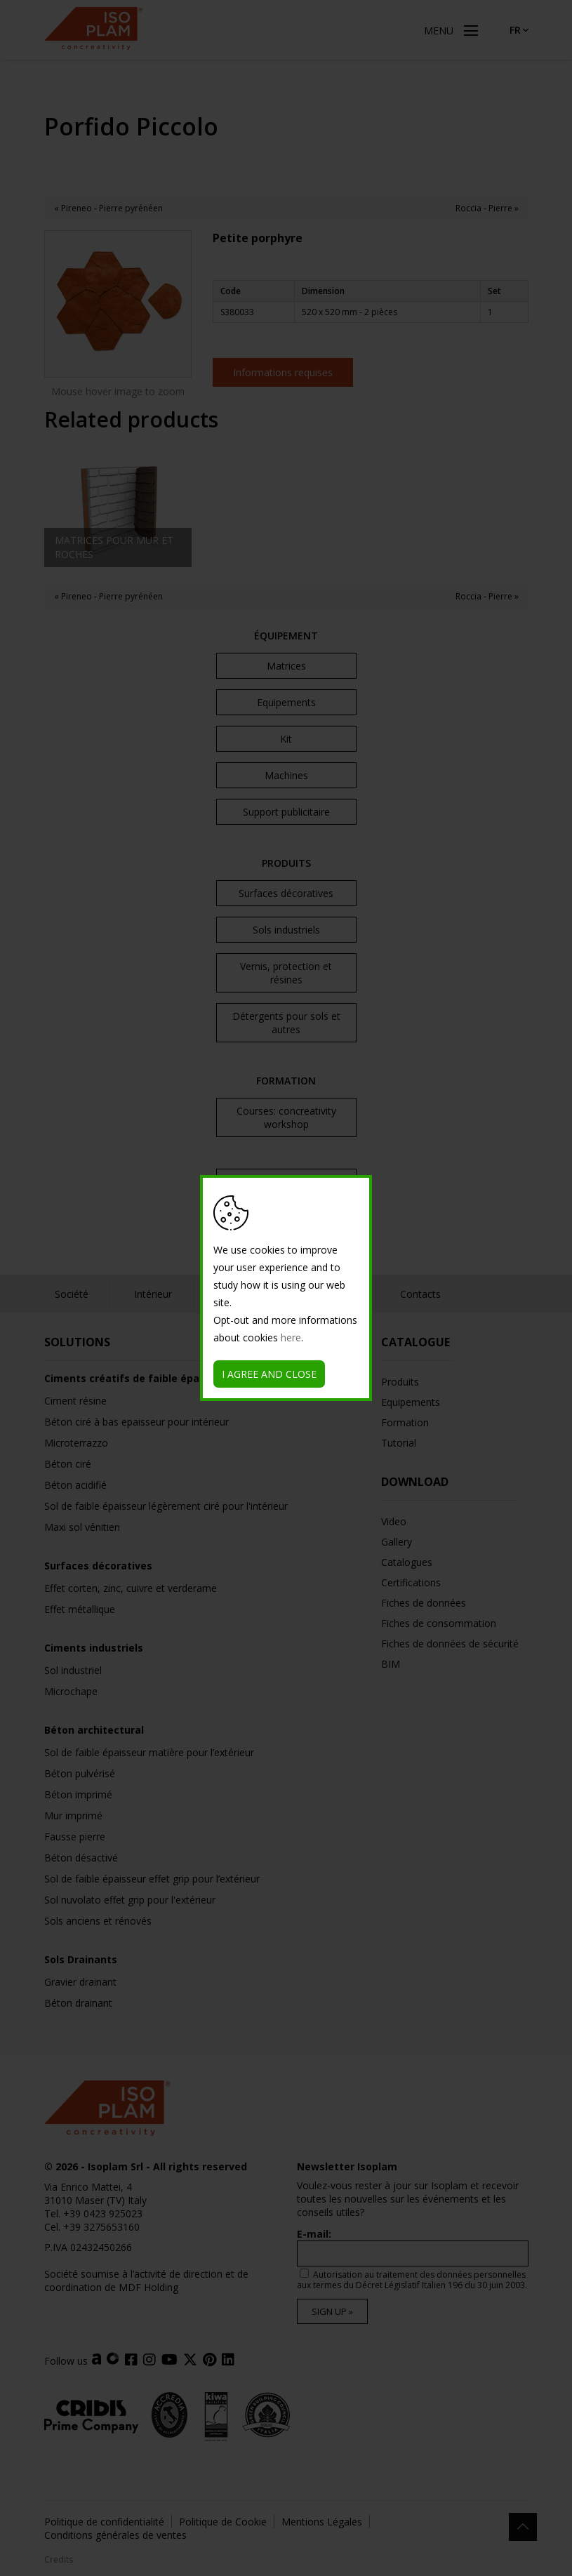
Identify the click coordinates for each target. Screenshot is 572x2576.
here (291, 1337)
